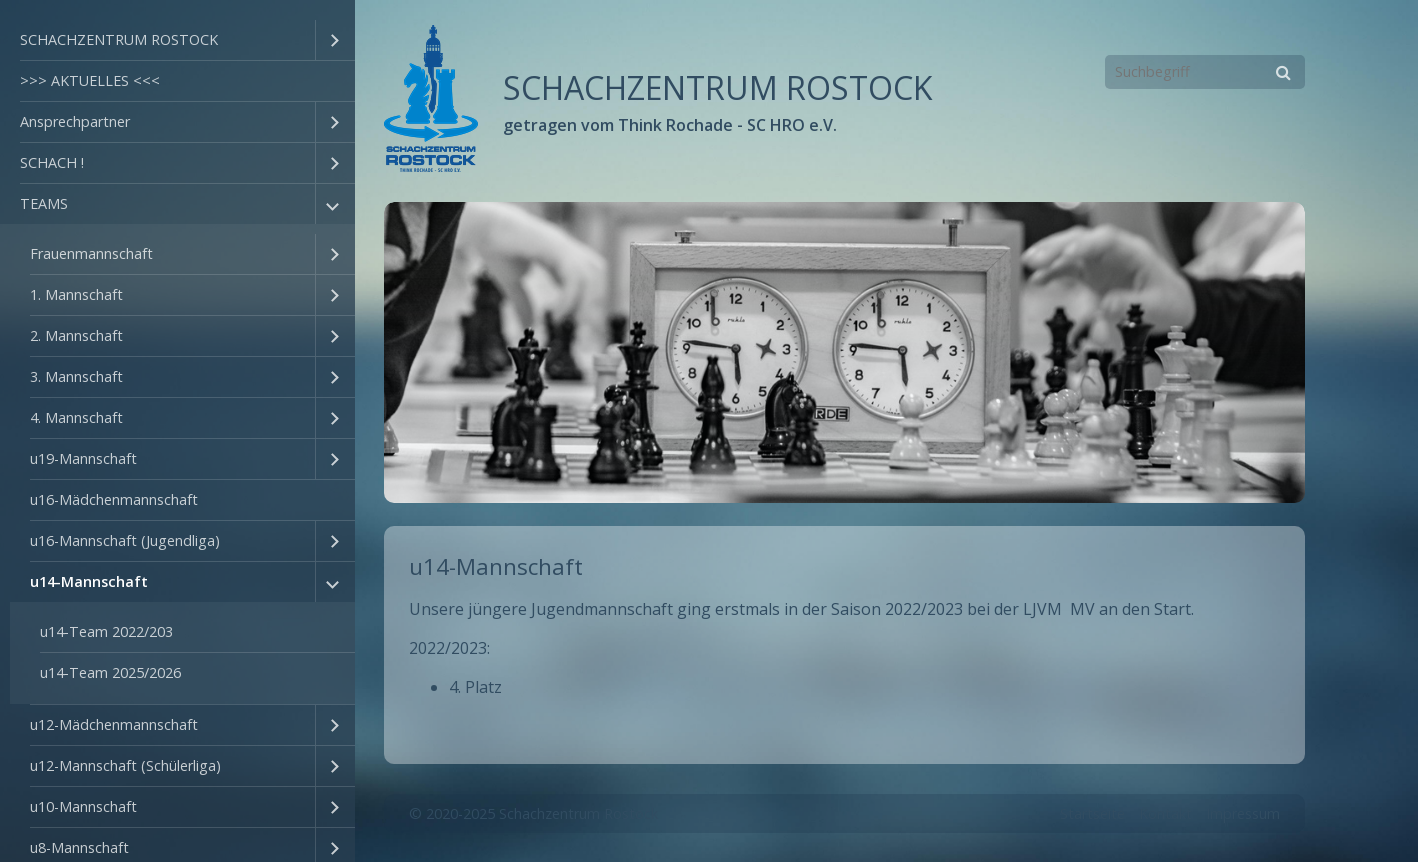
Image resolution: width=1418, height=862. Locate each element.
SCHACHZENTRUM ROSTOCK (119, 39)
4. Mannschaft (76, 417)
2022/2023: (449, 648)
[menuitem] (177, 40)
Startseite (1092, 813)
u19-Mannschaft (83, 458)
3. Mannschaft (76, 376)
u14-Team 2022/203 (106, 631)
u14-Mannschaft (89, 581)
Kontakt (1165, 813)
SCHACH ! (52, 162)
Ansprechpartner (75, 121)
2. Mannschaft (76, 335)
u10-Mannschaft (83, 806)
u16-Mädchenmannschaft (114, 499)
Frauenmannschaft (91, 253)
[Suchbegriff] (1205, 72)
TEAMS (44, 203)
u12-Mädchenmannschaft (114, 724)
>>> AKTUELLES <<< (90, 80)
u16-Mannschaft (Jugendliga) (125, 540)
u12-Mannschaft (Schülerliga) (125, 765)
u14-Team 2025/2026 (110, 672)
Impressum (1243, 813)
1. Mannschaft (76, 294)
